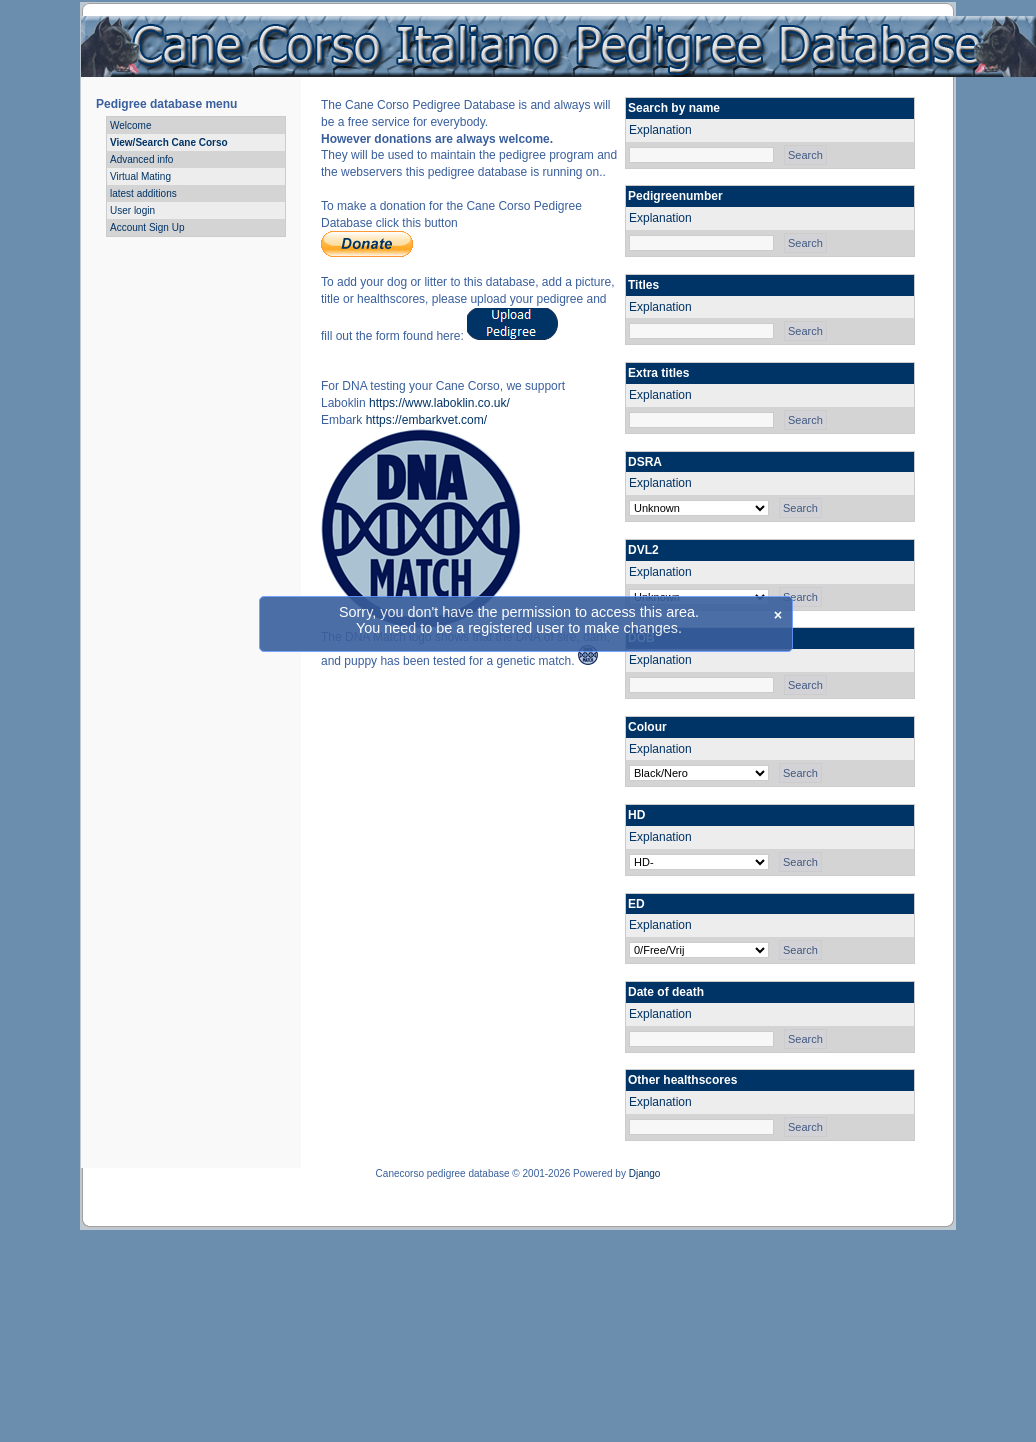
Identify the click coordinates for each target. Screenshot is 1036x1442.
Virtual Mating (140, 176)
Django (645, 1173)
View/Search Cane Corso (169, 142)
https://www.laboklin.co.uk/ (439, 403)
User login (132, 210)
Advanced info (141, 159)
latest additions (143, 193)
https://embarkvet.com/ (426, 420)
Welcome (131, 125)
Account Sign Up (147, 227)
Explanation (660, 130)
